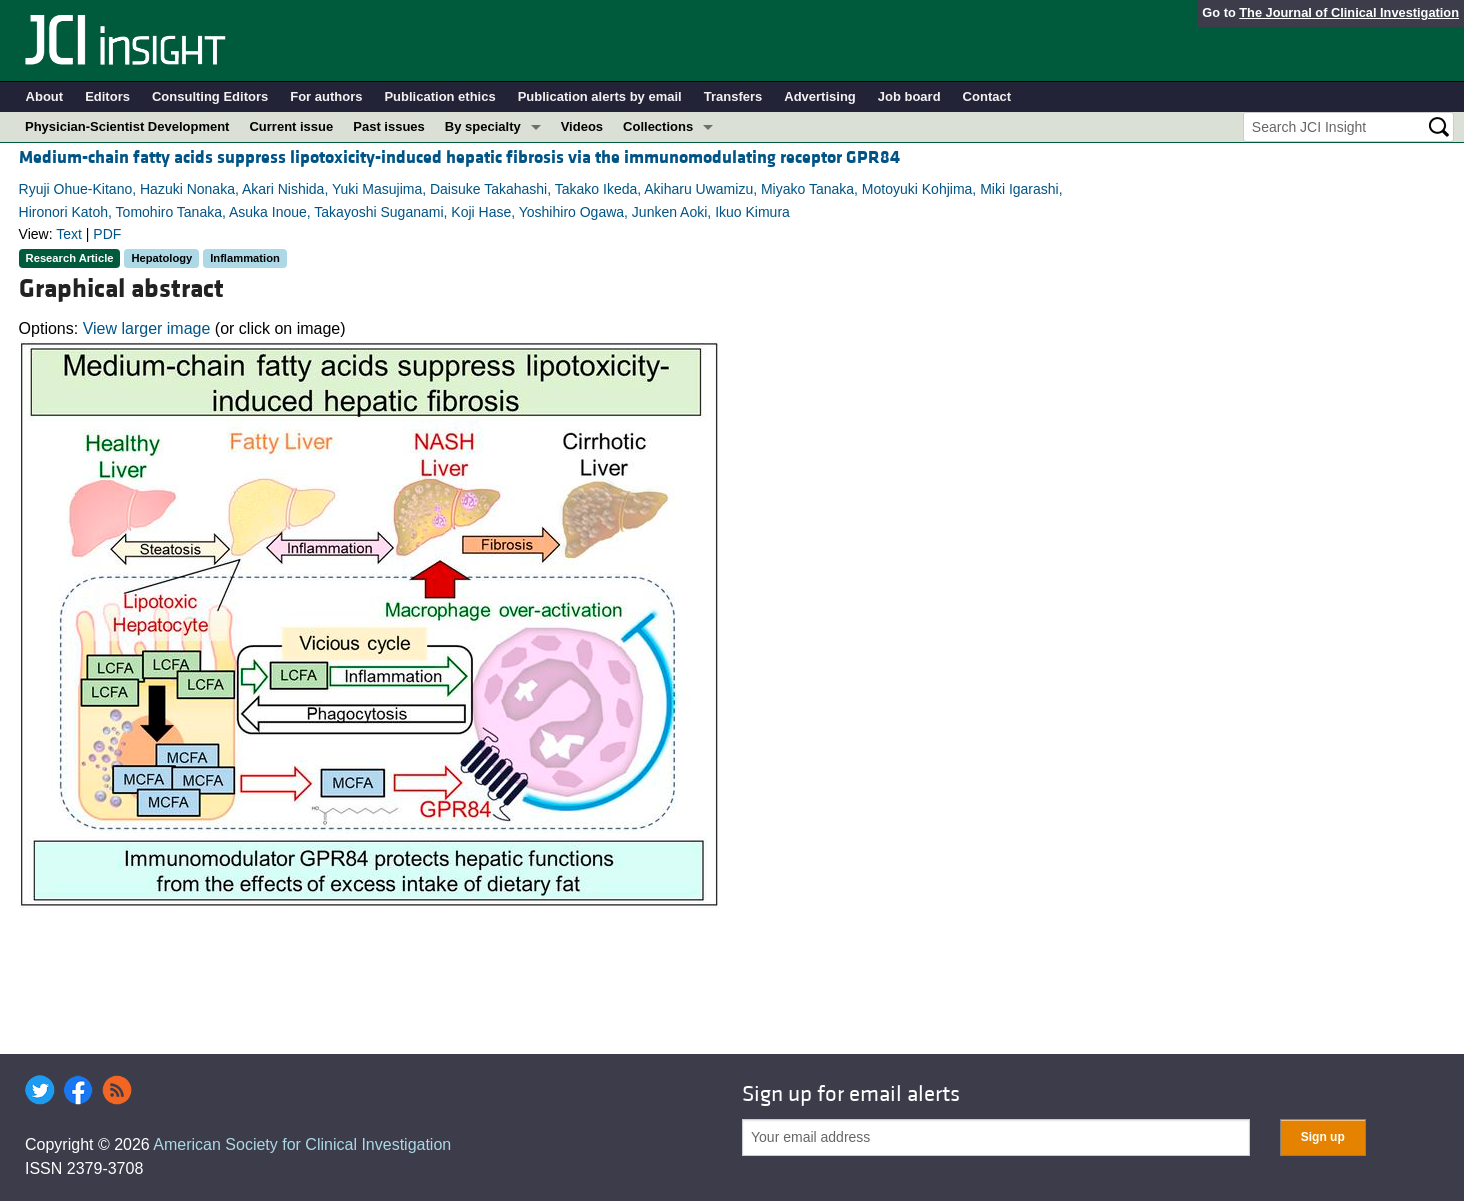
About (45, 96)
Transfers (733, 96)
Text (69, 234)
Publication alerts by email (600, 96)
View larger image (147, 328)
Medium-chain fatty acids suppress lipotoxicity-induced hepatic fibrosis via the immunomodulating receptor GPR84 (459, 157)
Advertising (820, 96)
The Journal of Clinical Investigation (1349, 12)
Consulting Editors (210, 96)
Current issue (291, 126)
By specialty (483, 126)
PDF (107, 234)
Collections (658, 126)
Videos (582, 126)
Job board (909, 96)
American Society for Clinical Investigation (302, 1144)
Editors (107, 96)
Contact (987, 96)
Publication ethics (439, 96)
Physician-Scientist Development (127, 126)
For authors (326, 96)
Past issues (389, 126)
